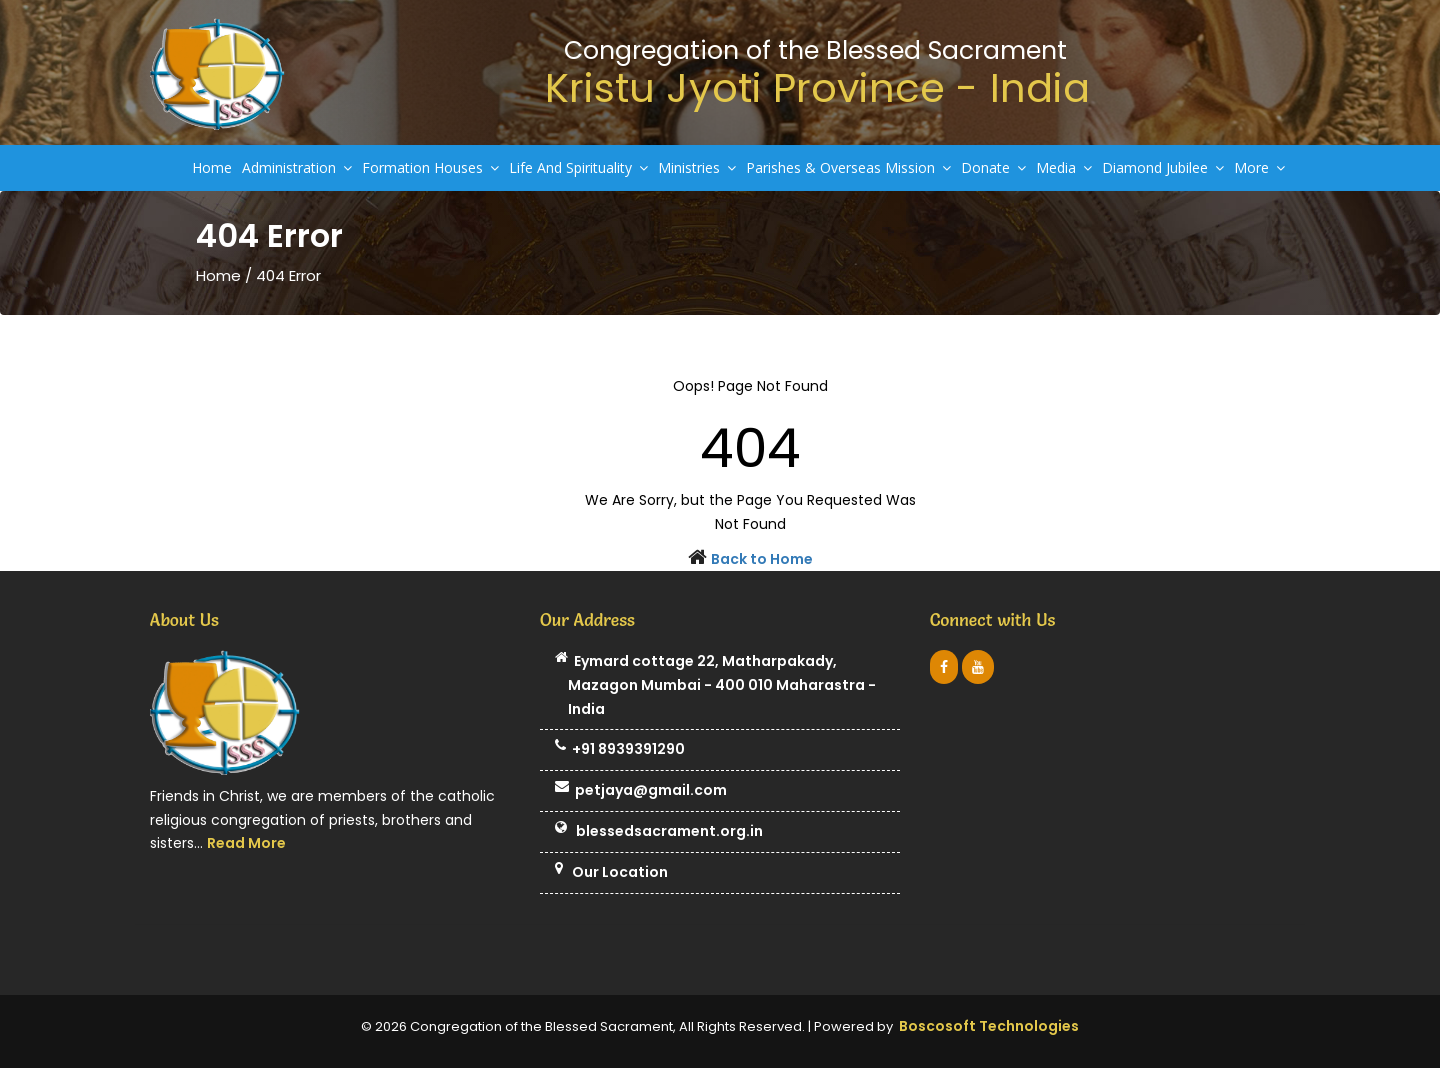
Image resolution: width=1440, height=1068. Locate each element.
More (1259, 167)
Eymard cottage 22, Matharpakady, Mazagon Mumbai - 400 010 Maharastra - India (715, 685)
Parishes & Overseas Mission (848, 167)
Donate (993, 167)
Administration (297, 167)
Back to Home (762, 559)
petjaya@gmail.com (641, 791)
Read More (246, 843)
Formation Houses (430, 167)
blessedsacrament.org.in (659, 832)
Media (1064, 167)
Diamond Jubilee (1163, 167)
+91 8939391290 (620, 750)
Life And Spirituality (578, 167)
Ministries (697, 167)
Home (212, 167)
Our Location (611, 873)
